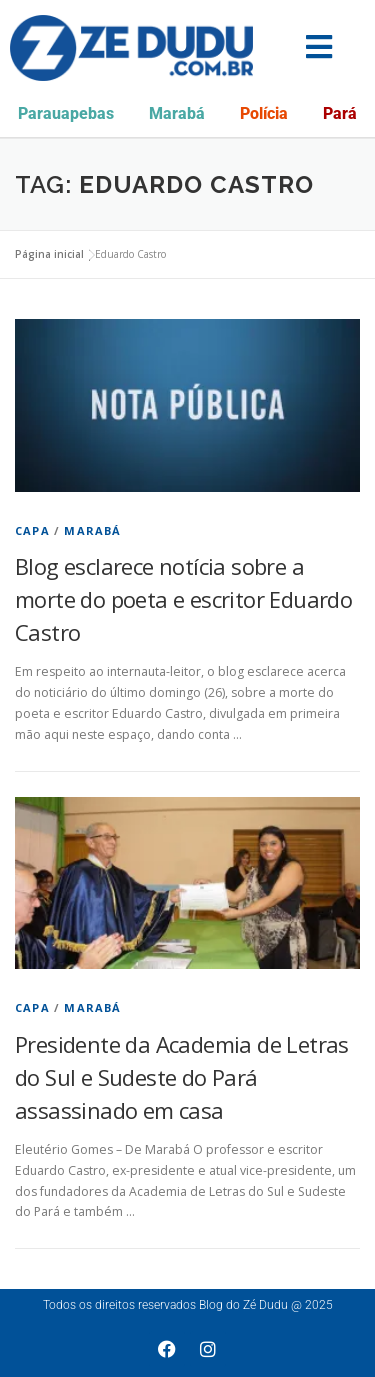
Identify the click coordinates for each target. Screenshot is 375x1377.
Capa (32, 530)
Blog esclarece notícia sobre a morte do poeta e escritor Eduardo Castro (183, 599)
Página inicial (49, 254)
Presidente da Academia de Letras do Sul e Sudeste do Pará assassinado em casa (182, 1077)
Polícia (264, 113)
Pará (340, 113)
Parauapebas (66, 113)
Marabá (177, 113)
